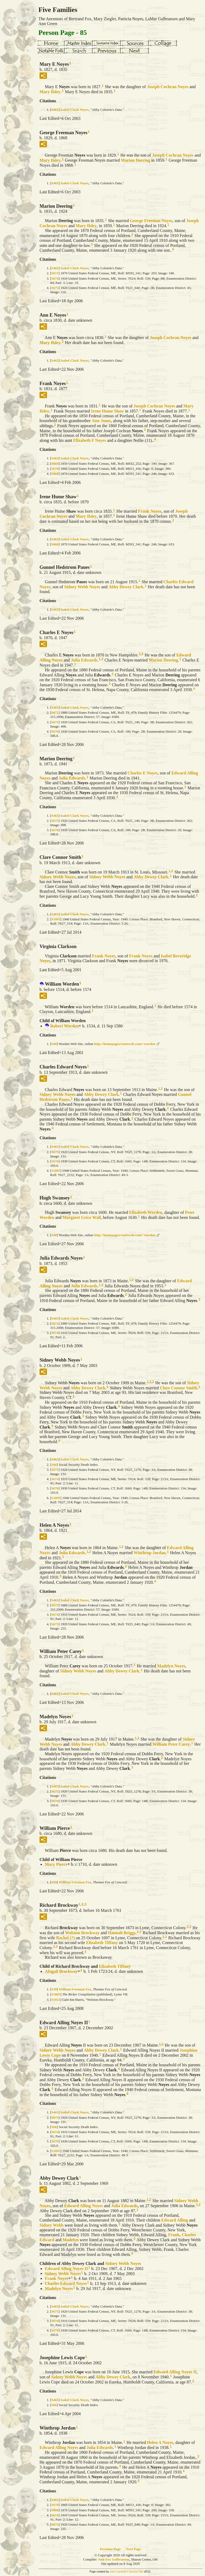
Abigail (61, 1971)
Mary (50, 91)
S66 (54, 1465)
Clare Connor (178, 1387)
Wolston (82, 1932)
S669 (54, 464)
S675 (54, 288)
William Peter (171, 1744)
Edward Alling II (66, 2268)
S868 (54, 474)
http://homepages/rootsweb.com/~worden (124, 1044)
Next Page (133, 2549)
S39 (54, 1882)
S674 (54, 278)
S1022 (55, 2000)
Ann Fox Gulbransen (113, 2559)
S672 (54, 713)
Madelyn (171, 1666)
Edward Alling (83, 2205)
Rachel (65, 1938)
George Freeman (151, 220)
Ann (101, 420)
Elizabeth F (89, 440)
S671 (54, 273)
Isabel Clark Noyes (75, 110)
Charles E (143, 773)
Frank (149, 511)
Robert (64, 1026)
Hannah (122, 1932)
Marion (135, 160)
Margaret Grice (81, 1217)
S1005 (55, 1994)
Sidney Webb (82, 587)
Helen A (160, 2442)
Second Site (136, 2571)
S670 (54, 469)
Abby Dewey (125, 587)
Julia (84, 660)
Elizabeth (145, 1212)
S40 (54, 1044)
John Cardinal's (119, 2571)
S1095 (55, 919)
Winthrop (150, 1552)
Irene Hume (107, 411)
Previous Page (110, 2549)
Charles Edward (66, 2283)
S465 (54, 110)
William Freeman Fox (75, 1882)
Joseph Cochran (167, 86)
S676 (54, 731)
